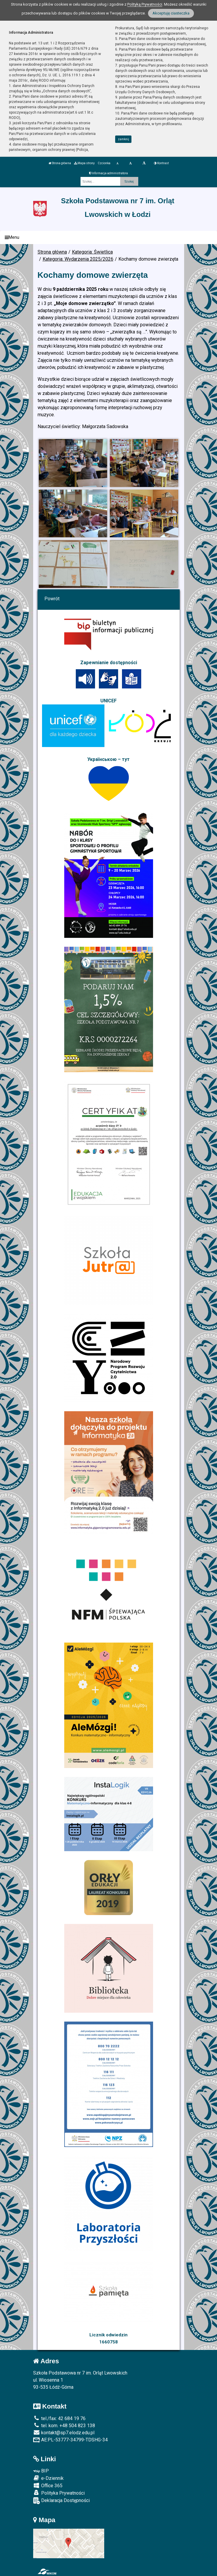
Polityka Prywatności (59, 2493)
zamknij (123, 139)
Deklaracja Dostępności (61, 2500)
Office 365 (47, 2485)
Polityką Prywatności (144, 4)
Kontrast (161, 163)
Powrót (52, 598)
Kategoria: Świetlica (92, 252)
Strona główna (60, 163)
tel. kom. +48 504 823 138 (64, 2425)
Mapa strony (84, 163)
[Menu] (108, 237)
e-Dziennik (48, 2478)
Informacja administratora (108, 173)
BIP (41, 2471)
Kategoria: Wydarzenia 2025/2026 (78, 259)
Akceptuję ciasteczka (170, 13)
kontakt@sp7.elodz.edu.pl (63, 2432)
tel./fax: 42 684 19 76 (59, 2418)
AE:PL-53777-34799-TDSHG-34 (70, 2440)
